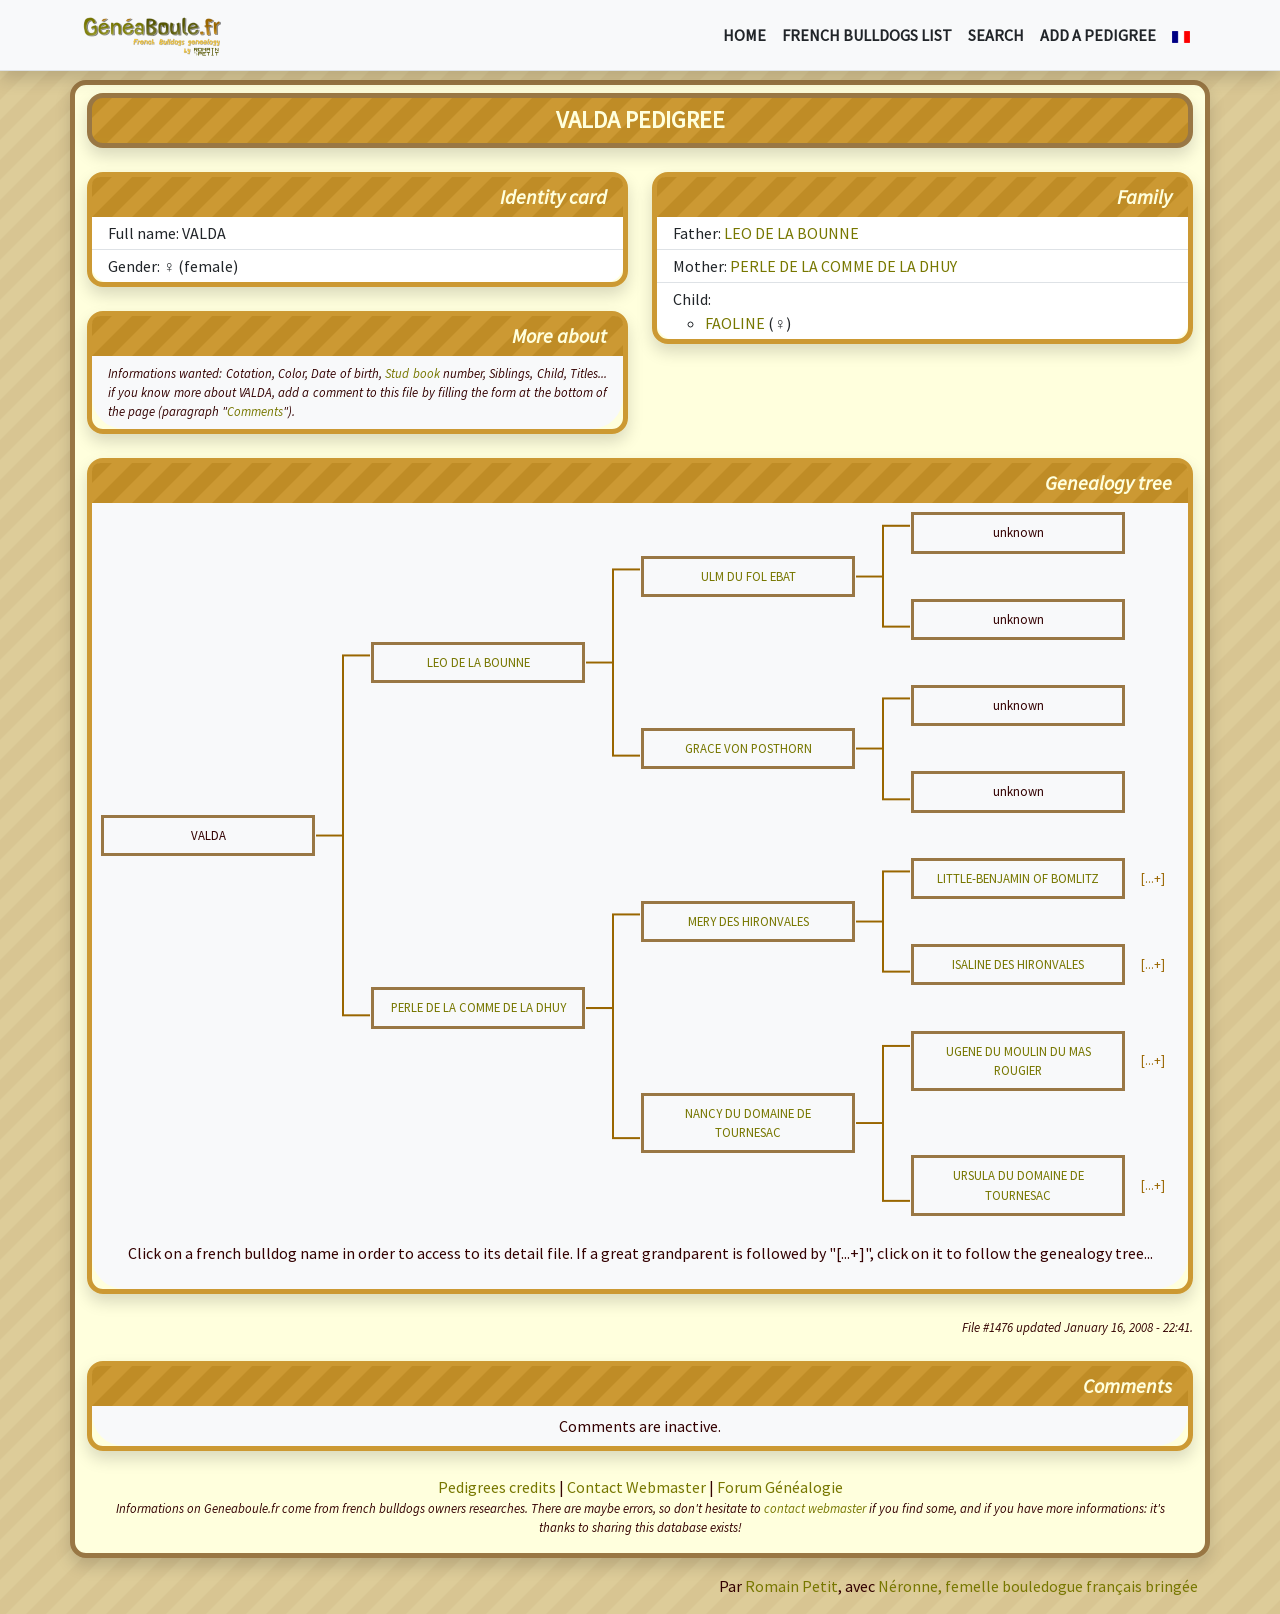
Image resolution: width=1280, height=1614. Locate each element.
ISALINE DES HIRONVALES (1018, 964)
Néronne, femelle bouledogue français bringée (1038, 1586)
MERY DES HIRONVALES (748, 921)
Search (996, 35)
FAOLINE (735, 323)
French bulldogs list (867, 35)
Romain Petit (791, 1586)
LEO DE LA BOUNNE (791, 233)
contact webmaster (815, 1508)
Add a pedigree (1098, 35)
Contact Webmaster (636, 1487)
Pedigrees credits (497, 1487)
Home (744, 35)
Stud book (412, 373)
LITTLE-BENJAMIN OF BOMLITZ (1018, 878)
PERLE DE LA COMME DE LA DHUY (843, 266)
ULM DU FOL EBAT (748, 576)
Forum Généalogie (780, 1487)
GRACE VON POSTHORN (748, 748)
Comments (255, 411)
